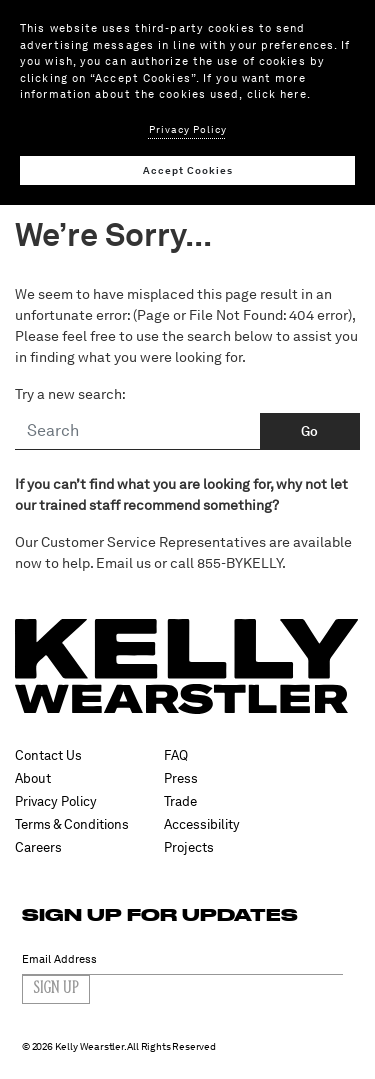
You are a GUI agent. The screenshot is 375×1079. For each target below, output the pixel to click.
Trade (180, 801)
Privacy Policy (56, 801)
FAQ (176, 755)
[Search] (138, 432)
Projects (189, 847)
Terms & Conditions (72, 824)
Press (181, 778)
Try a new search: (70, 394)
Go (310, 431)
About (33, 778)
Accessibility (202, 824)
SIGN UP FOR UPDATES (160, 914)
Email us (123, 563)
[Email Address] (182, 960)
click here (277, 94)
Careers (38, 847)
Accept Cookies (188, 170)
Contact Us (48, 755)
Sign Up (56, 989)
